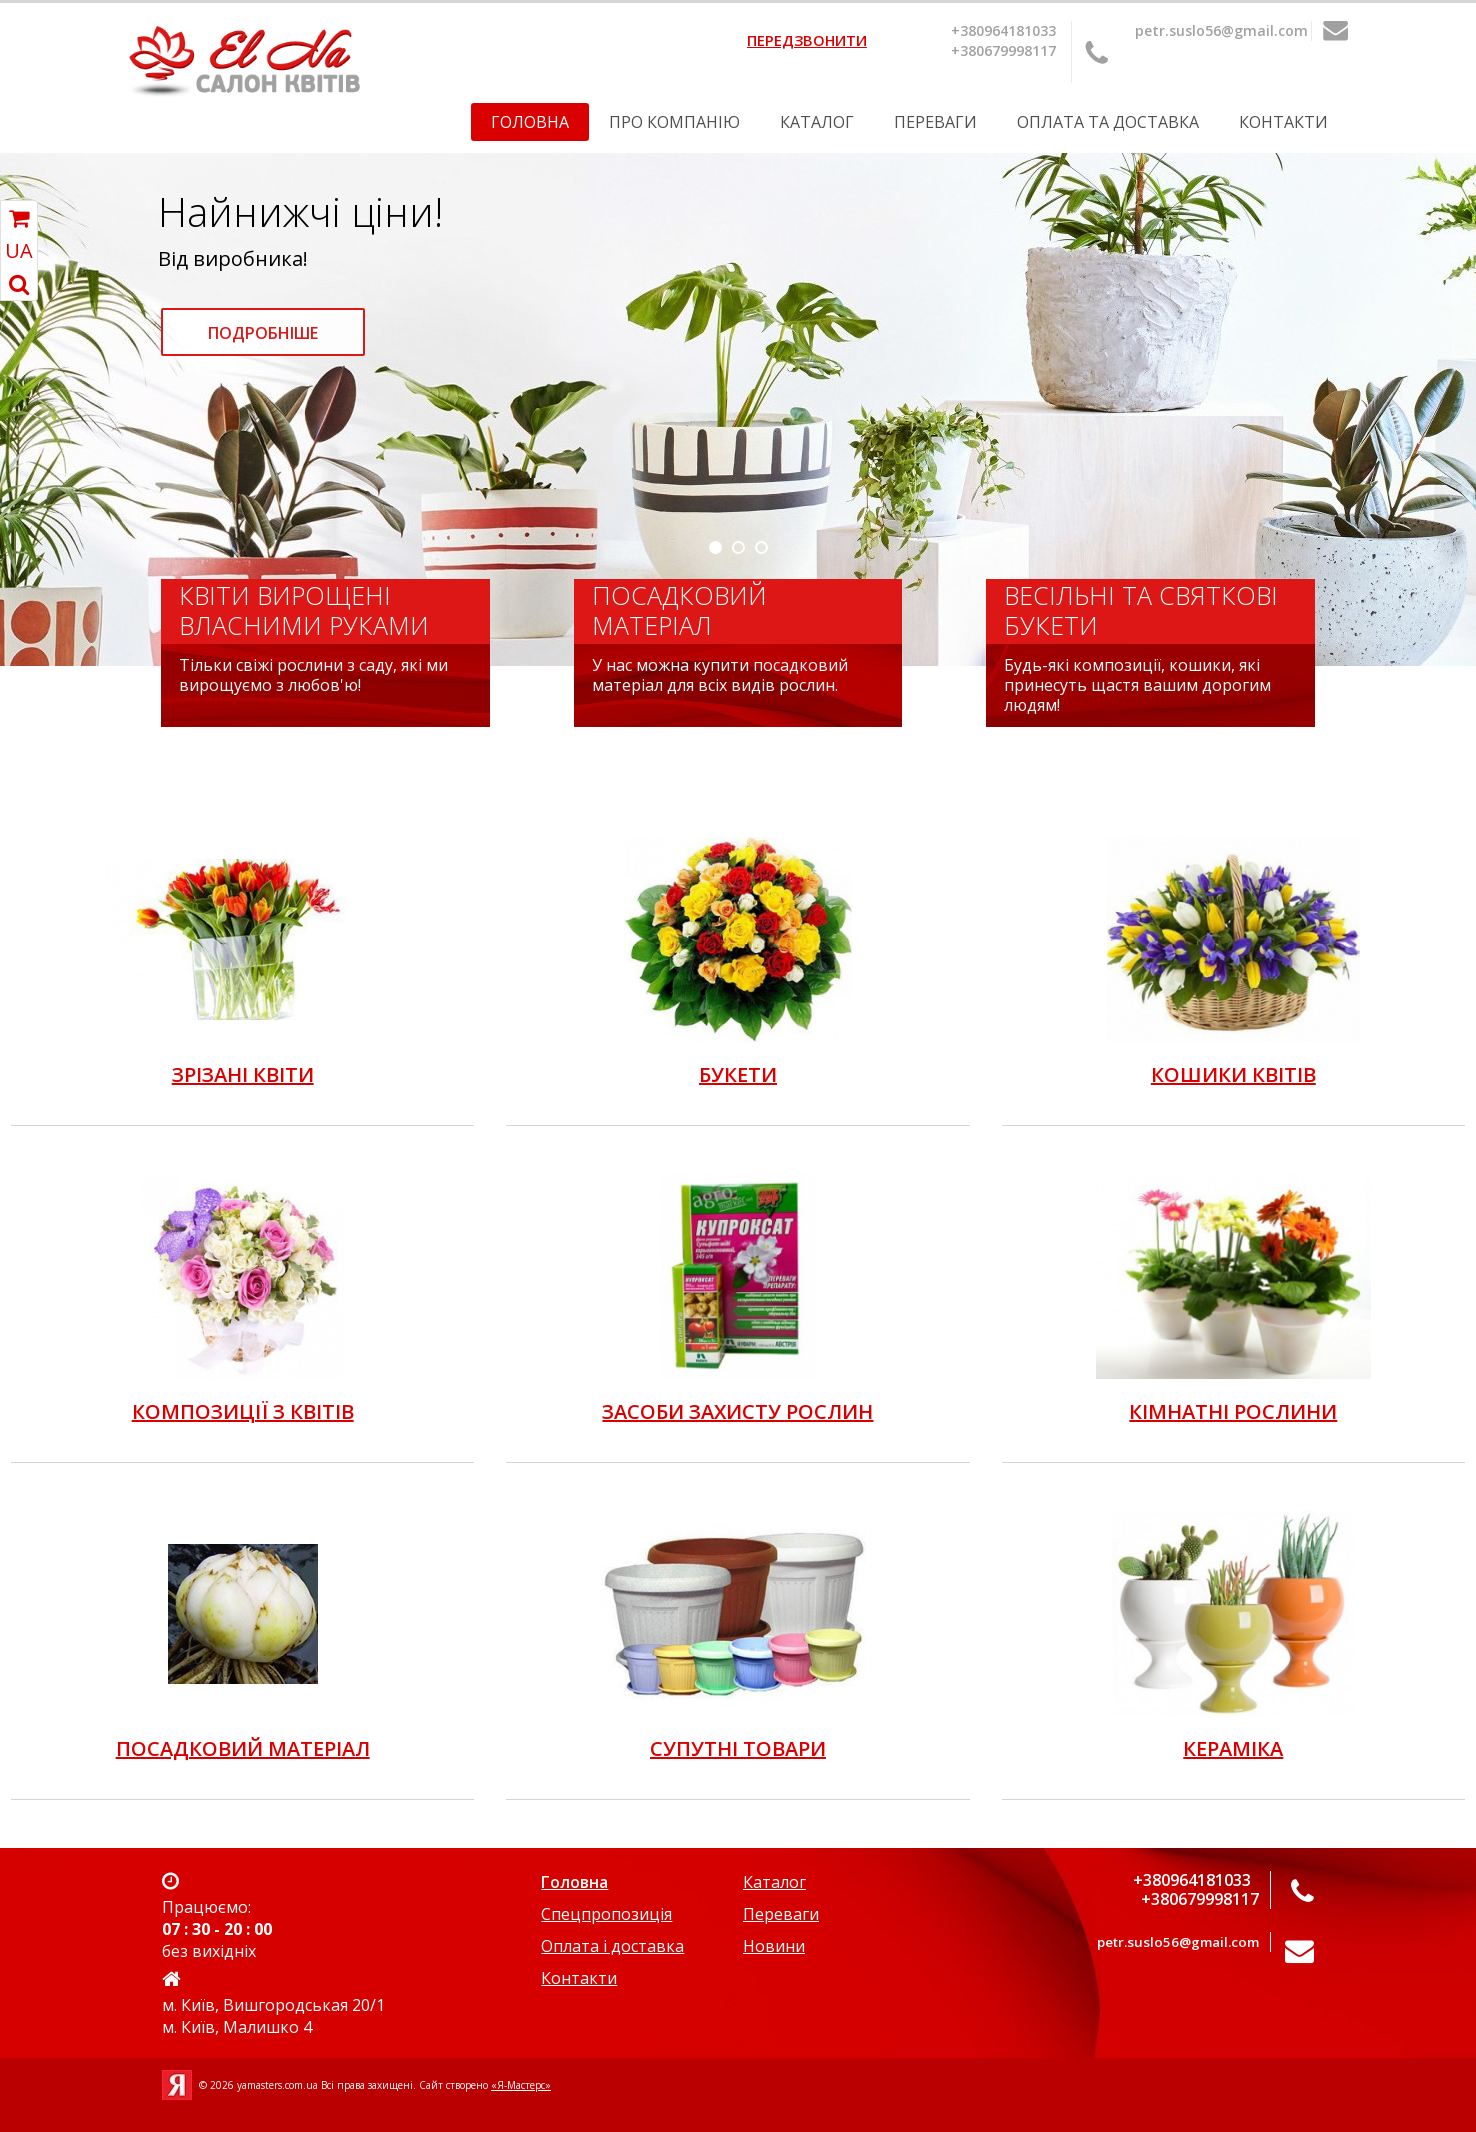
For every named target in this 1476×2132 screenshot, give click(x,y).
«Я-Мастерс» (521, 2085)
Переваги (935, 122)
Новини (774, 1946)
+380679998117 (1003, 50)
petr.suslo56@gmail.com (1221, 30)
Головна (530, 122)
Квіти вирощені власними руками (304, 610)
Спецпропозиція (606, 1914)
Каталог (817, 122)
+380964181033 (1003, 30)
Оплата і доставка (612, 1946)
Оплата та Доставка (1108, 122)
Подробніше (263, 333)
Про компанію (674, 122)
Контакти (1283, 122)
